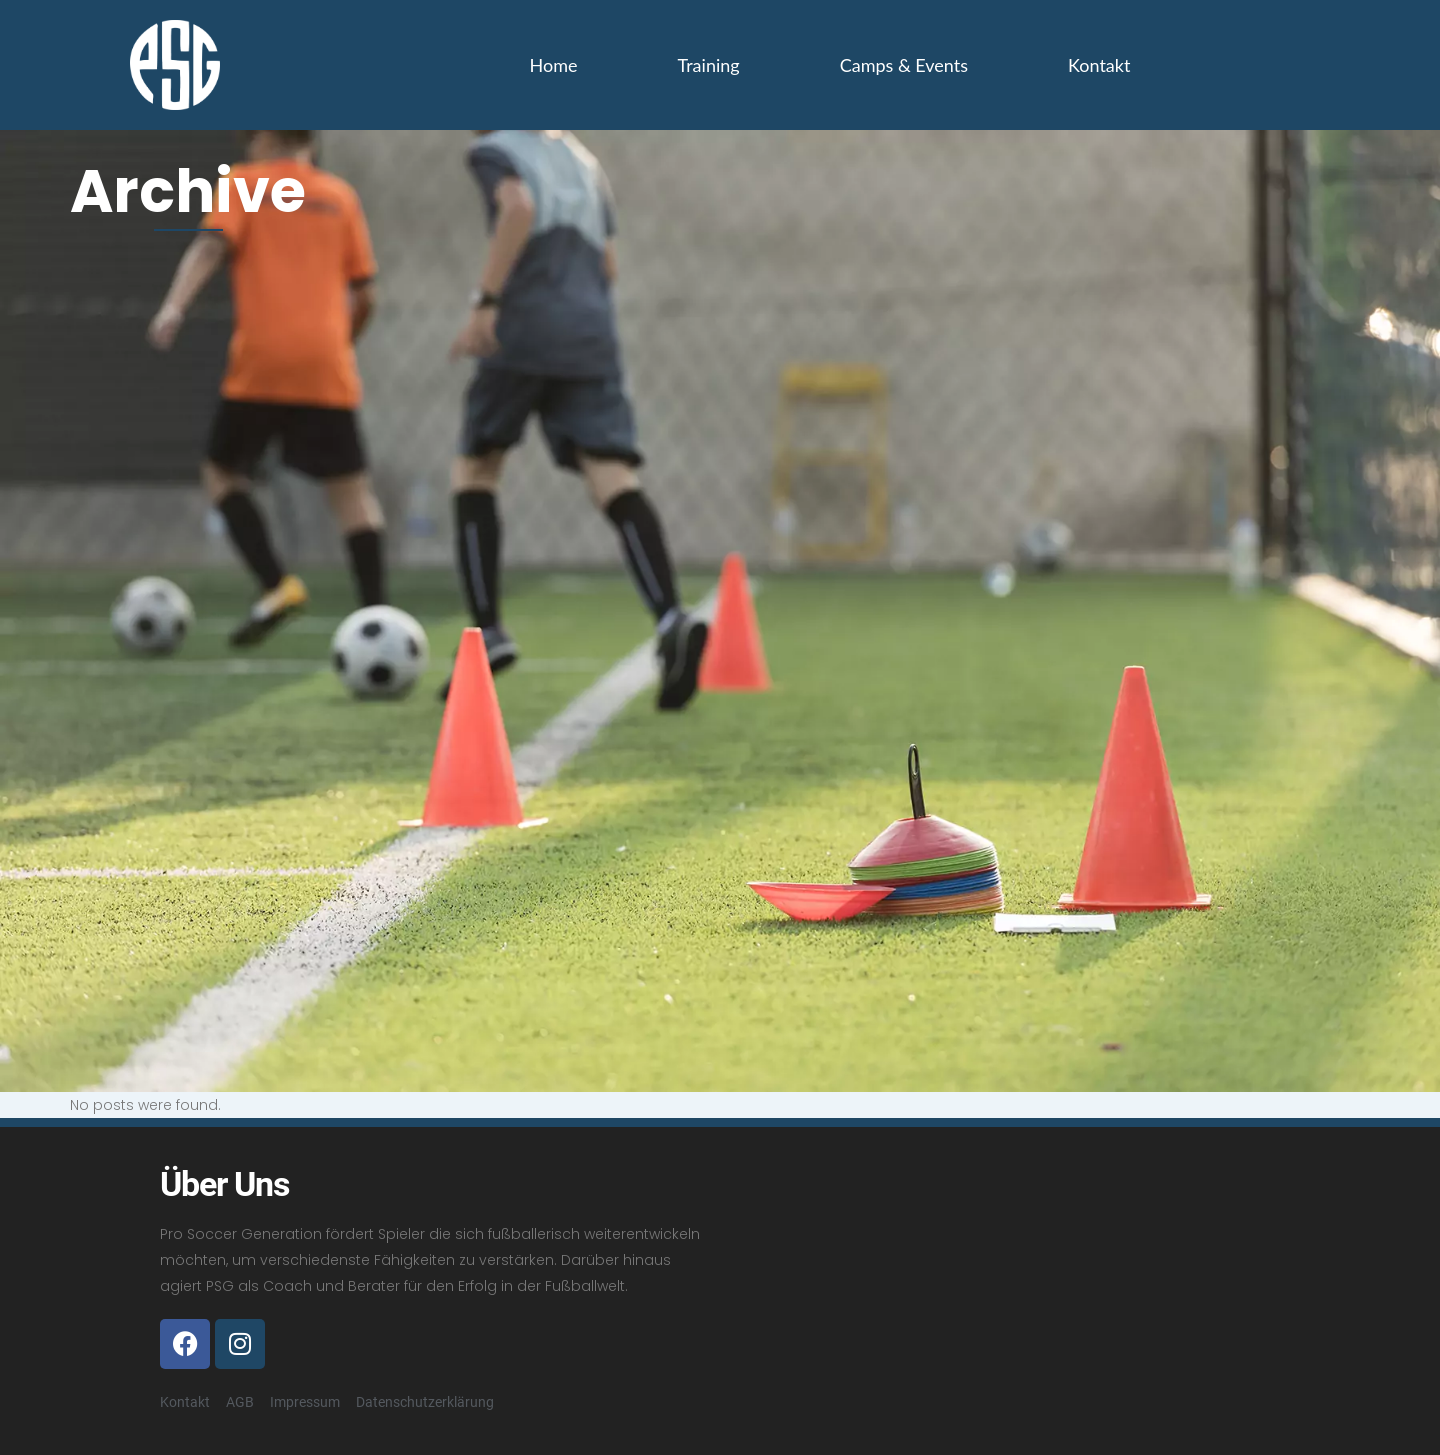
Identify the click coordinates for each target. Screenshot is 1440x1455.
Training (709, 65)
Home (554, 65)
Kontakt (1099, 65)
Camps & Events (904, 65)
